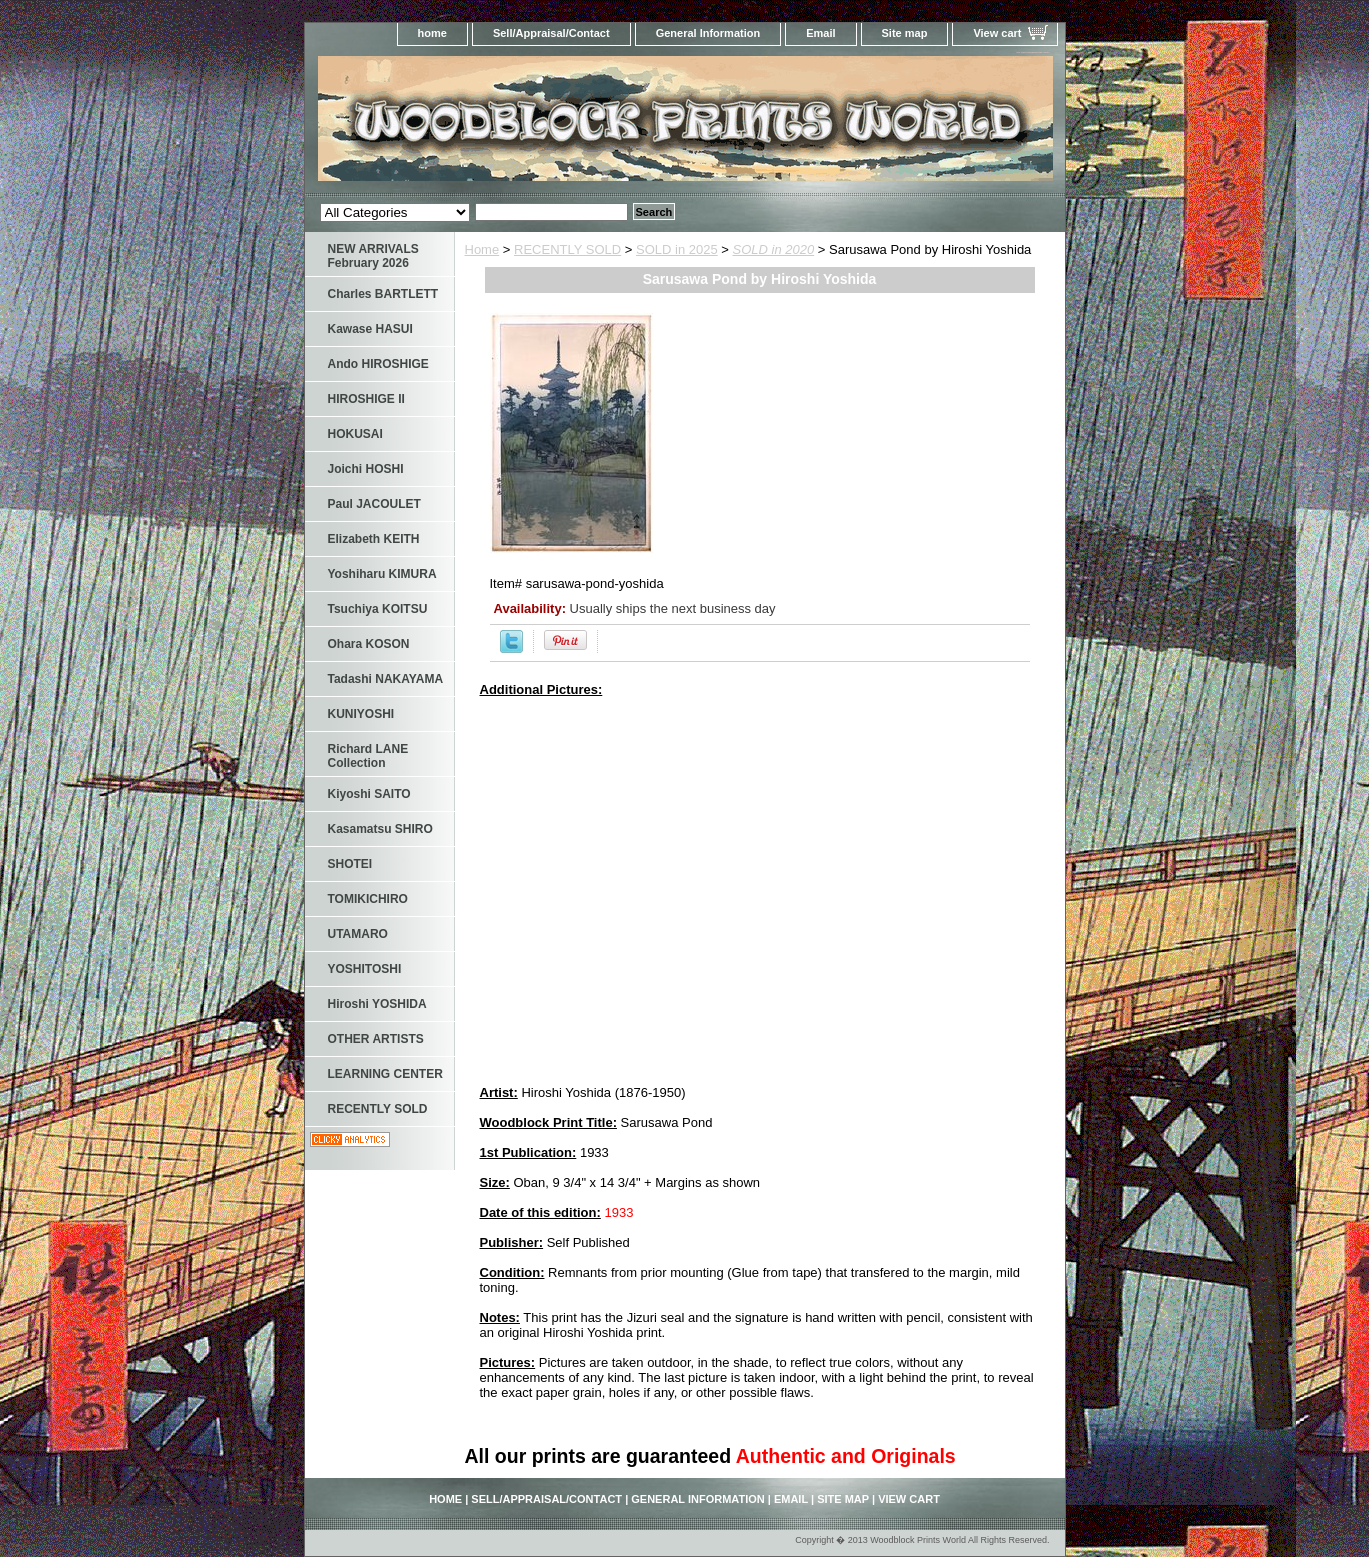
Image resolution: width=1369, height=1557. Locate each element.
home (432, 33)
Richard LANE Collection (368, 756)
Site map (905, 33)
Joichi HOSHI (366, 469)
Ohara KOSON (369, 644)
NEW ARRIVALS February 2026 (373, 256)
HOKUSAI (355, 434)
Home (482, 249)
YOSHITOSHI (365, 969)
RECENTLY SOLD (567, 249)
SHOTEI (350, 864)
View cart (997, 33)
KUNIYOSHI (361, 714)
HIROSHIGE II (366, 399)
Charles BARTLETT (383, 294)
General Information (708, 33)
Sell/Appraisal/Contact (551, 33)
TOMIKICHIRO (368, 899)
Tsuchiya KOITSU (378, 609)
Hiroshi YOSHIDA (377, 1004)
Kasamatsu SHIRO (380, 829)
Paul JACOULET (374, 504)
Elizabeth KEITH (374, 539)
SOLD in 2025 (677, 249)
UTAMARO (358, 934)
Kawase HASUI (370, 329)
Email (820, 33)
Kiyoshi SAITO (369, 794)
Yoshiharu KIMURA (382, 574)
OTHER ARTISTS (376, 1039)
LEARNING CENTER (385, 1074)
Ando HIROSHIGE (378, 364)
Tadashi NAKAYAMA (386, 679)
